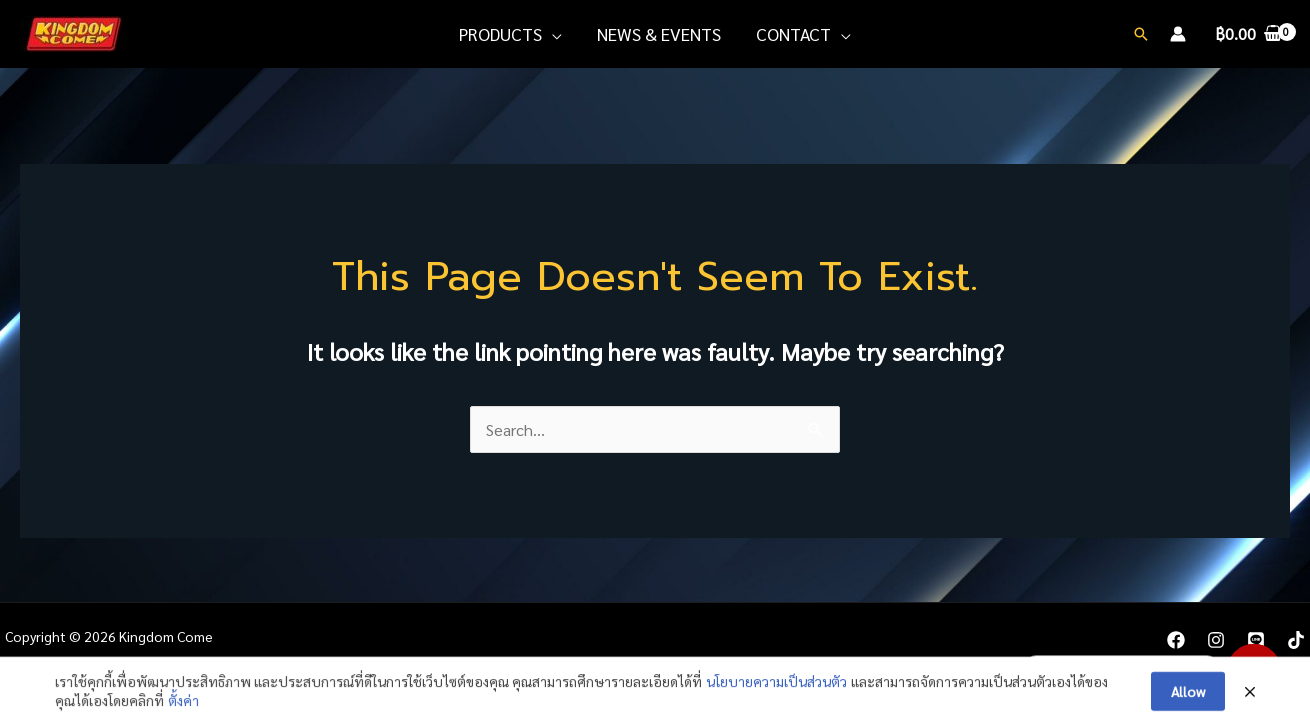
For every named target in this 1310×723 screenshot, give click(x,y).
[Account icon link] (1178, 34)
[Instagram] (1216, 640)
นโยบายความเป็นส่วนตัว (776, 700)
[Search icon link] (1141, 34)
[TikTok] (1296, 640)
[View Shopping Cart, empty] (1248, 34)
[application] (552, 34)
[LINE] (1256, 640)
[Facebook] (1176, 640)
